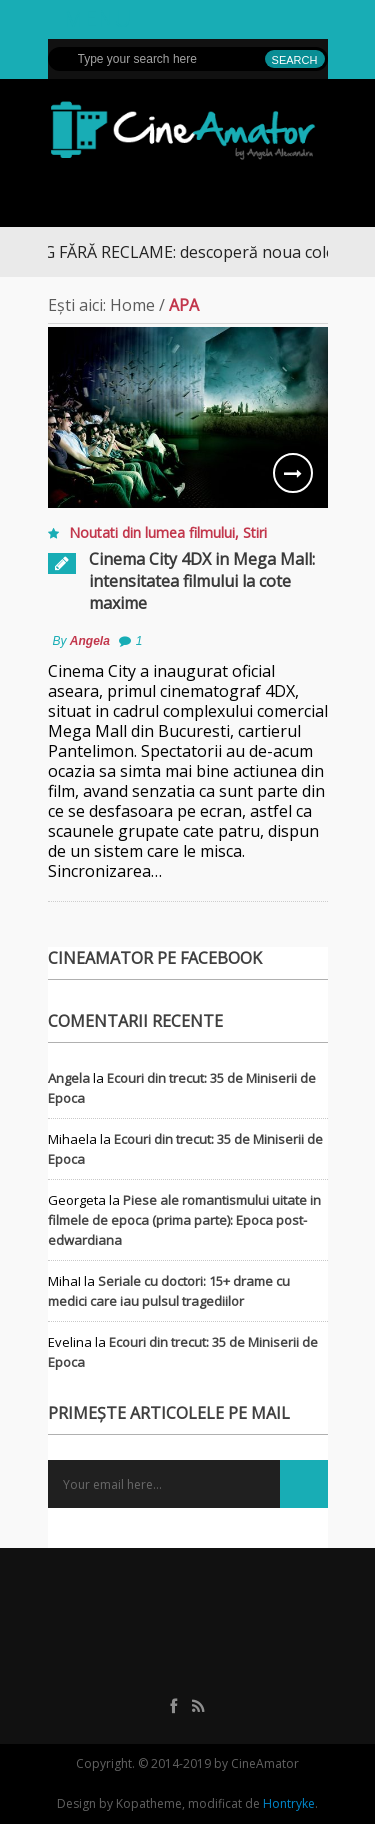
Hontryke (289, 1803)
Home (132, 305)
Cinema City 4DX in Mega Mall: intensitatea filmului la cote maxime (202, 581)
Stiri (255, 532)
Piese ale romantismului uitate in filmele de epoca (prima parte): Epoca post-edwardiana (184, 1220)
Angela (90, 641)
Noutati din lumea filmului (152, 532)
